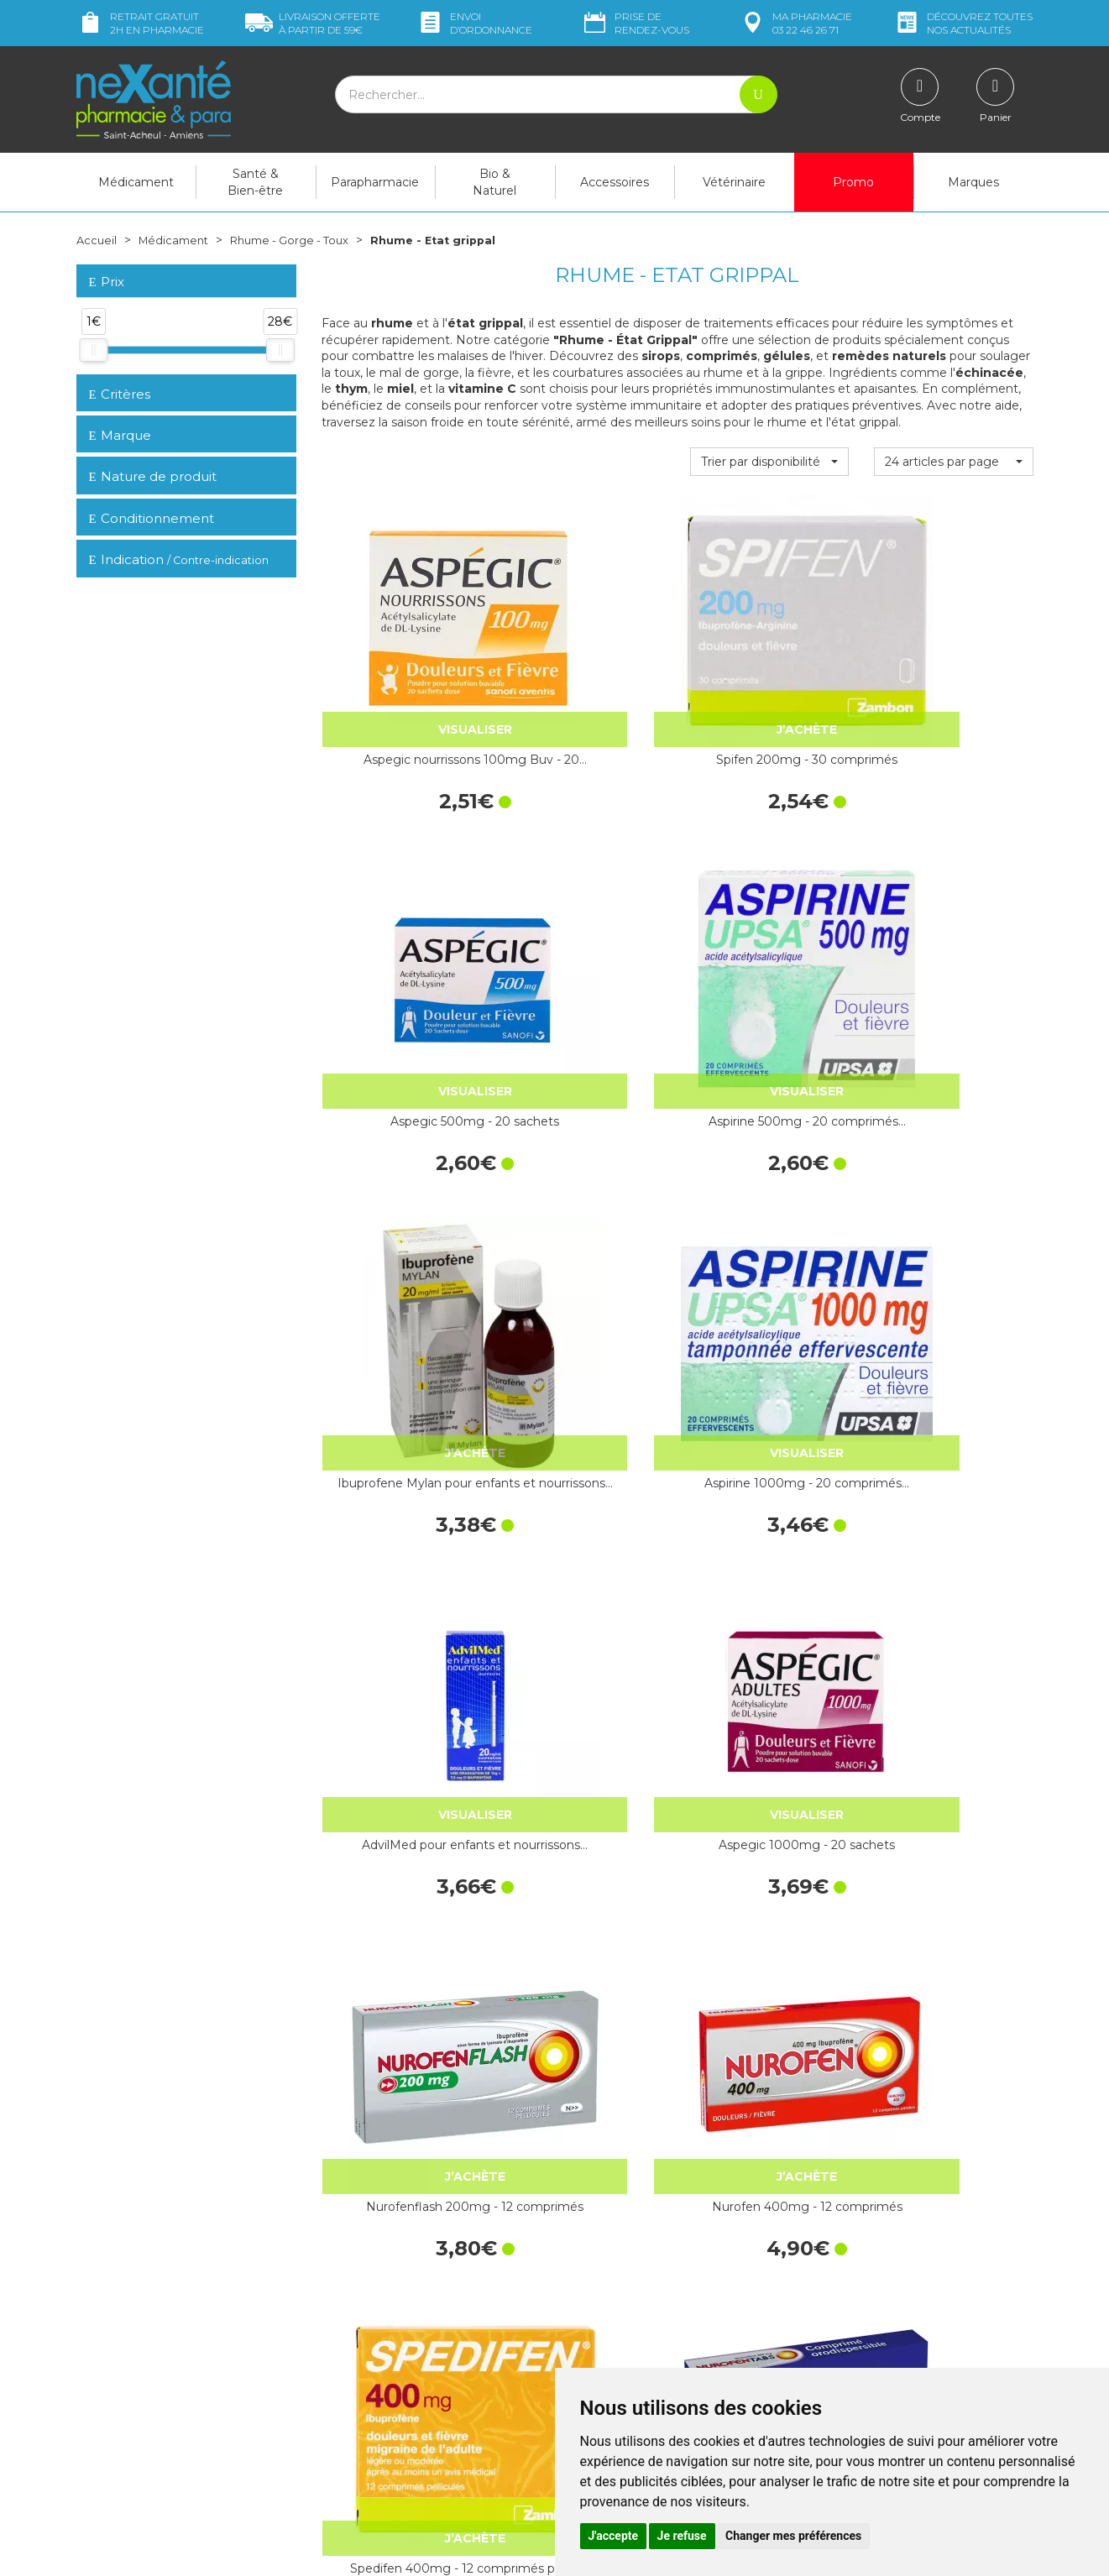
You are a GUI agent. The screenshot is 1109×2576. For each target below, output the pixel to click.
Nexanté (352, 2551)
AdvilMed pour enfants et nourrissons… (769, 942)
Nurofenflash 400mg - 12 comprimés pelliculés (401, 1475)
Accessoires (614, 182)
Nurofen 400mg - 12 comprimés (586, 1208)
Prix (106, 281)
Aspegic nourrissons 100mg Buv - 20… (401, 674)
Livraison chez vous (864, 2242)
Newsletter (352, 2367)
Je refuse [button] (682, 2535)
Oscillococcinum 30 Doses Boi (401, 1743)
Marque (120, 435)
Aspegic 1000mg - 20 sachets (953, 942)
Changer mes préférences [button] (793, 2535)
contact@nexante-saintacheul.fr (164, 2406)
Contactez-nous (612, 2336)
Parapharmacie (375, 182)
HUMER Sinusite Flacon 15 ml (953, 1475)
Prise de (635, 23)
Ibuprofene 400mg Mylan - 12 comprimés (953, 1743)
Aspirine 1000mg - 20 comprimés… (585, 942)
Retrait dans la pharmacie (882, 2227)
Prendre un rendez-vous (634, 2352)
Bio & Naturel (494, 182)
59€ (312, 23)
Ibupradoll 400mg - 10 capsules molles (585, 2010)
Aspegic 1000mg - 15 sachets (769, 2010)
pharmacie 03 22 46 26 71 (795, 23)
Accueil (97, 240)
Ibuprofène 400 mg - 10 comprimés (585, 1743)
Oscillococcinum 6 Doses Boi (769, 1475)
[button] (769, 461)
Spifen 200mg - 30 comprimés (585, 674)
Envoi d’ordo (474, 23)
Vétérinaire (734, 182)
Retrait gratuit (140, 23)
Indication (179, 559)
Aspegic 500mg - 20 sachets (769, 674)
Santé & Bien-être (255, 182)
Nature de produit (153, 476)
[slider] (93, 350)
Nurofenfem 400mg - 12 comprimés (585, 1475)
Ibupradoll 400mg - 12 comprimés (769, 1743)
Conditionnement (151, 518)
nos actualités (963, 23)
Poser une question (129, 2433)
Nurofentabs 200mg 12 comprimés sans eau (953, 1208)
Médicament (136, 182)
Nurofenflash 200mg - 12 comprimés (401, 1208)
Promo (853, 182)
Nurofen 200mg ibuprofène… (401, 2010)
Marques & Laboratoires (386, 2352)
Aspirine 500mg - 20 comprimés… (953, 674)
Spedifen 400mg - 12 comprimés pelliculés (769, 1208)
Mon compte (112, 2448)
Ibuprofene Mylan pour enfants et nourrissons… (401, 942)
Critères (119, 393)
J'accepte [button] (614, 2535)
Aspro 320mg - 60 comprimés (954, 2010)
